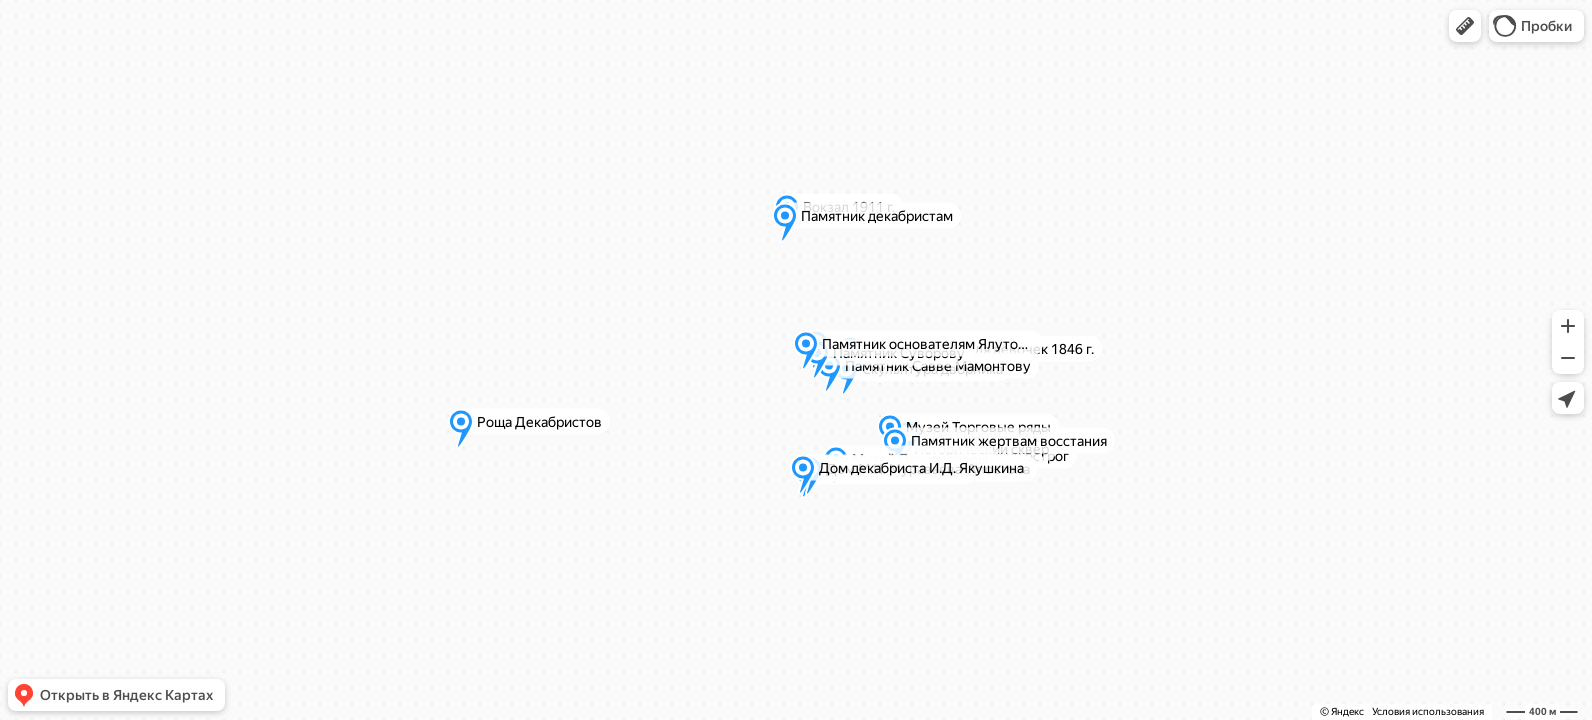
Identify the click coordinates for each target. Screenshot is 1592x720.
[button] (1465, 26)
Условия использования (1428, 711)
